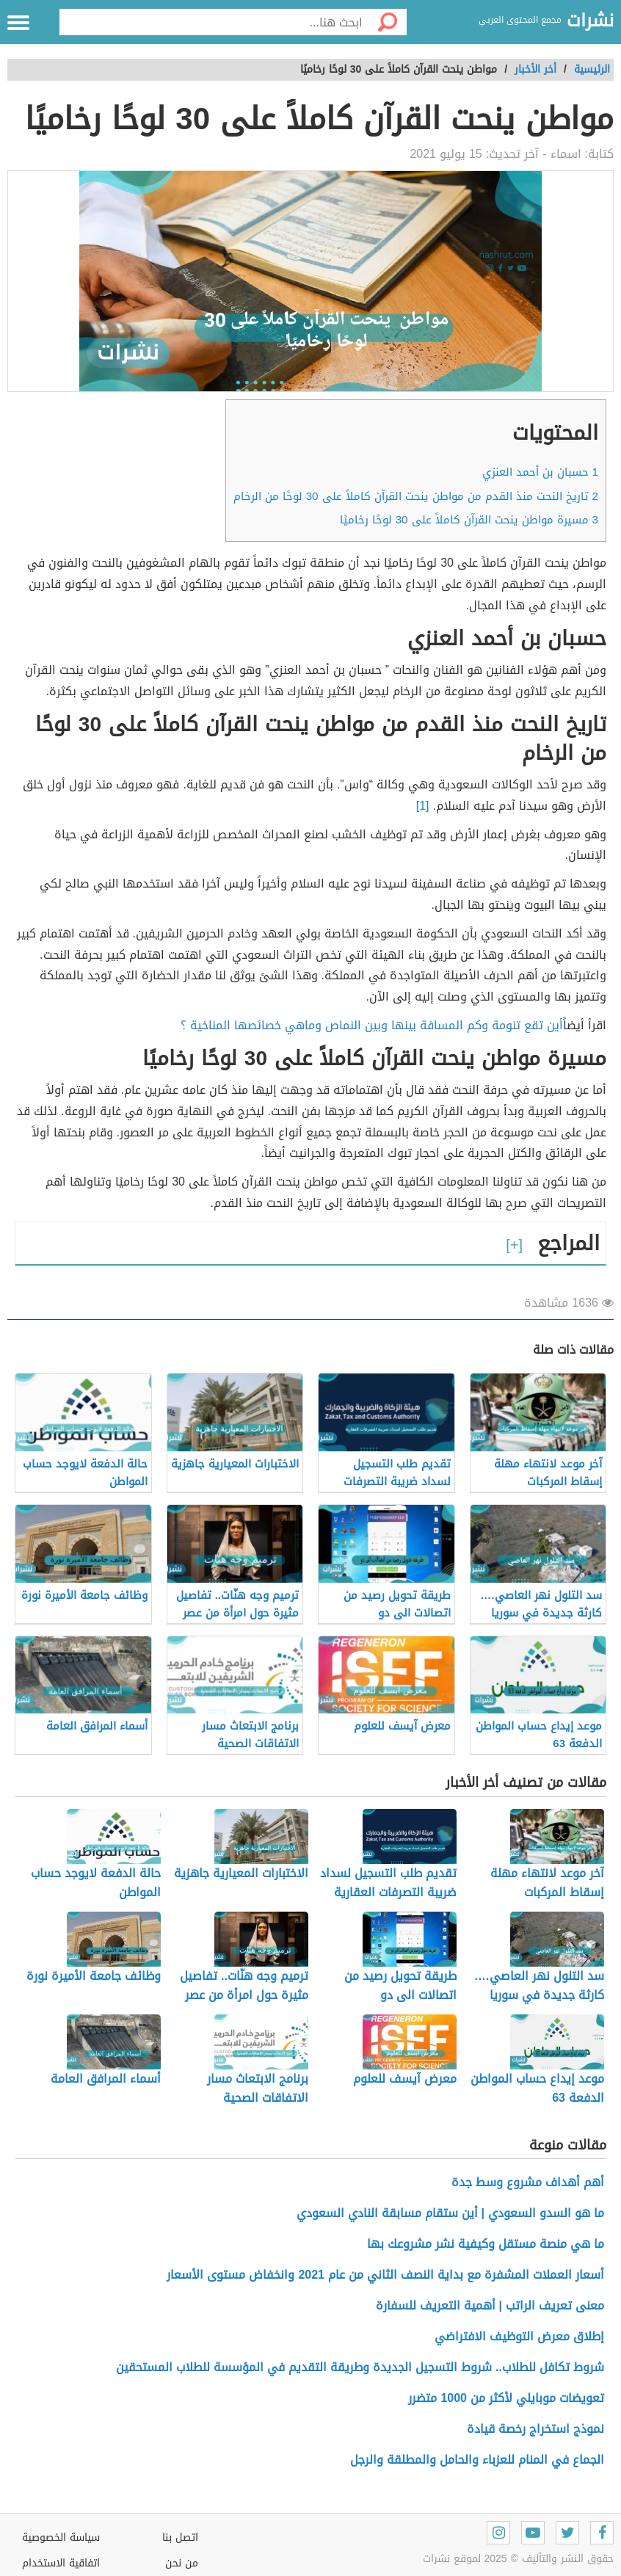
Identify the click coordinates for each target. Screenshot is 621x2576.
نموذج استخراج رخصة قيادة (535, 2428)
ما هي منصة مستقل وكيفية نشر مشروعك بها (485, 2243)
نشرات (590, 21)
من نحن (181, 2563)
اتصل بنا (180, 2537)
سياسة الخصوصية (61, 2537)
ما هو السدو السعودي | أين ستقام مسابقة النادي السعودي (450, 2213)
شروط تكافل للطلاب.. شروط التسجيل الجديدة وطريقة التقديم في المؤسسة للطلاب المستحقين (360, 2367)
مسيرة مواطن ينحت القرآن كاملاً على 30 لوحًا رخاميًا (469, 519)
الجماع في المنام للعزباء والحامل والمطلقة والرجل (477, 2459)
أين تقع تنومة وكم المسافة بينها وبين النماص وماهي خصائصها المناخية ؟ (372, 1025)
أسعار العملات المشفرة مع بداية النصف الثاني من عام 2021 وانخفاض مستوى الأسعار (385, 2274)
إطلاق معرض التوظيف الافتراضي (517, 2336)
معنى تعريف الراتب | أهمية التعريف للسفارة (490, 2305)
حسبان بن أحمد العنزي (540, 472)
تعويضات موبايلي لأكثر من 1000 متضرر (506, 2398)
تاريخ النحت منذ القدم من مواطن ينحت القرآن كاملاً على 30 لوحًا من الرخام (415, 496)
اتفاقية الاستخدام (61, 2563)
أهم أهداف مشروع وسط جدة (527, 2182)
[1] (422, 805)
